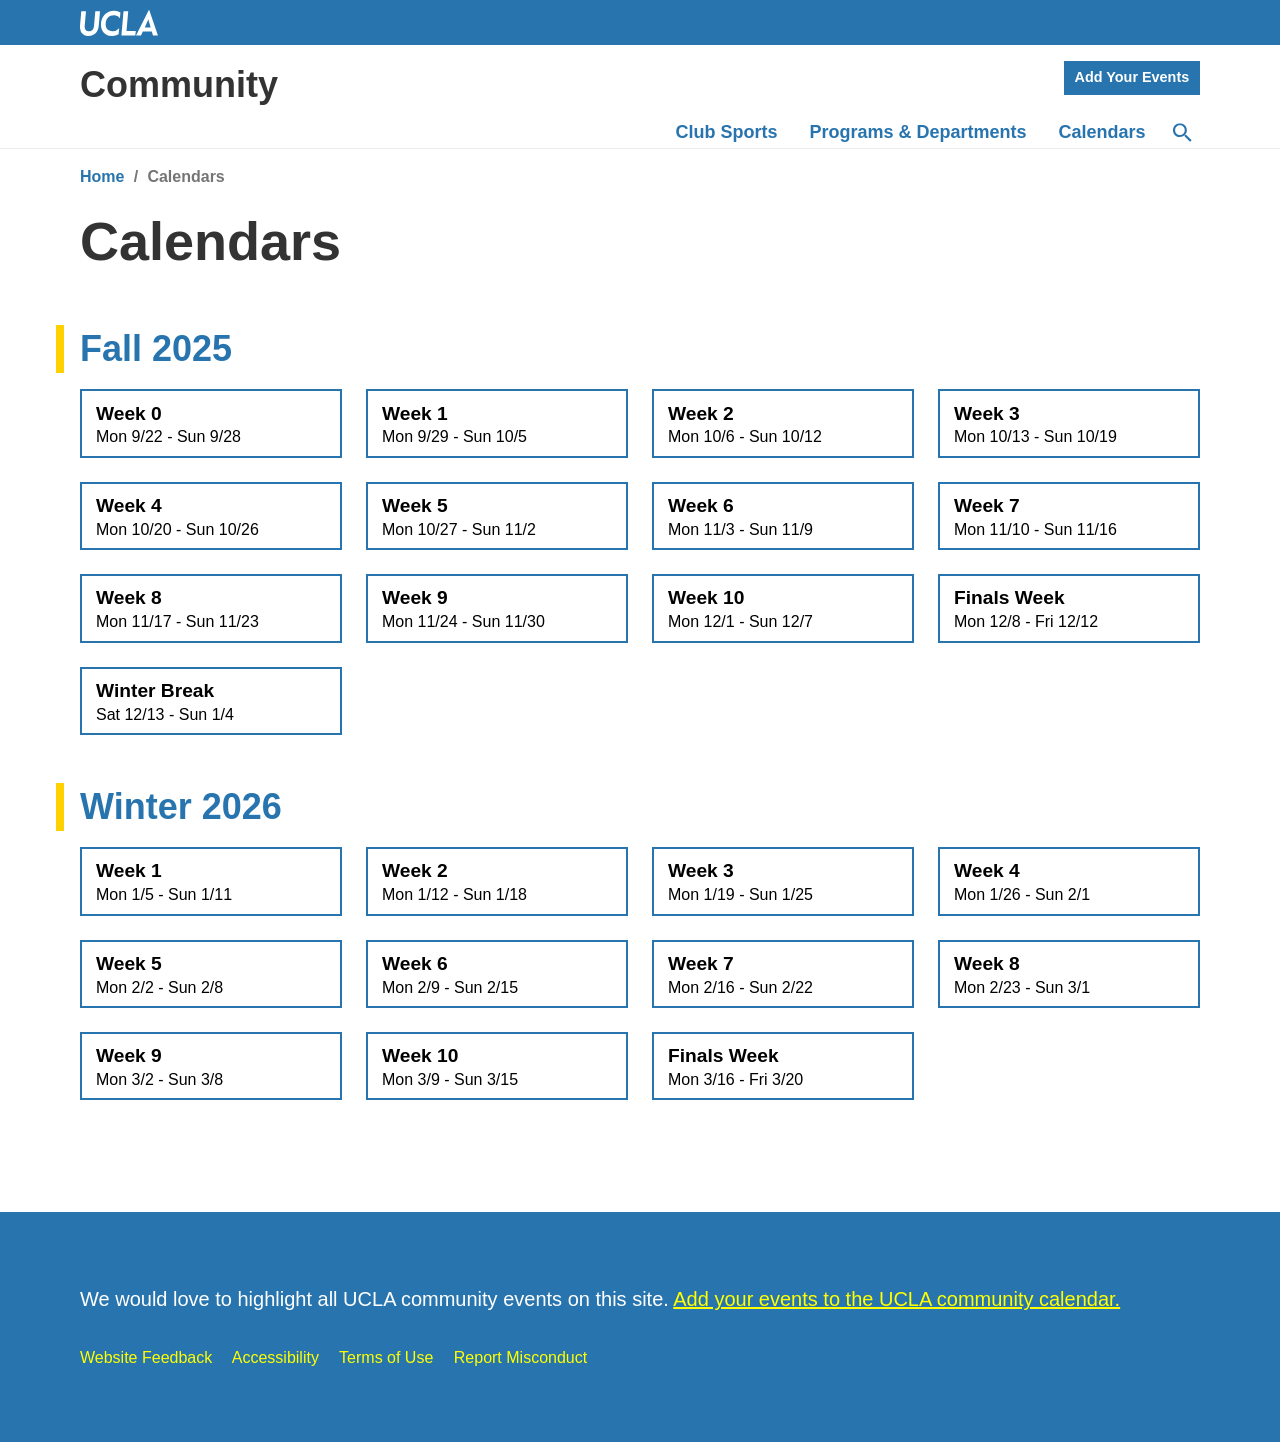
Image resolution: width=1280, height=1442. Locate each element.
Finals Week (1069, 609)
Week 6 (783, 517)
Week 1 (497, 425)
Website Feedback (146, 1357)
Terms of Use (386, 1357)
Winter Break (211, 702)
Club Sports (727, 132)
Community (179, 84)
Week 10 (783, 609)
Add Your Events (1132, 77)
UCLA (128, 22)
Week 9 (497, 609)
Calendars (1102, 132)
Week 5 (497, 517)
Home (102, 176)
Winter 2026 (181, 806)
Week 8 (211, 609)
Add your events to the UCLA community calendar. (896, 1299)
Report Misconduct (520, 1357)
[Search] (1181, 133)
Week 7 (1069, 517)
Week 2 (783, 425)
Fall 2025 (156, 348)
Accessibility (275, 1357)
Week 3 (1069, 425)
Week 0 (211, 425)
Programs (918, 132)
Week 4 (211, 517)
